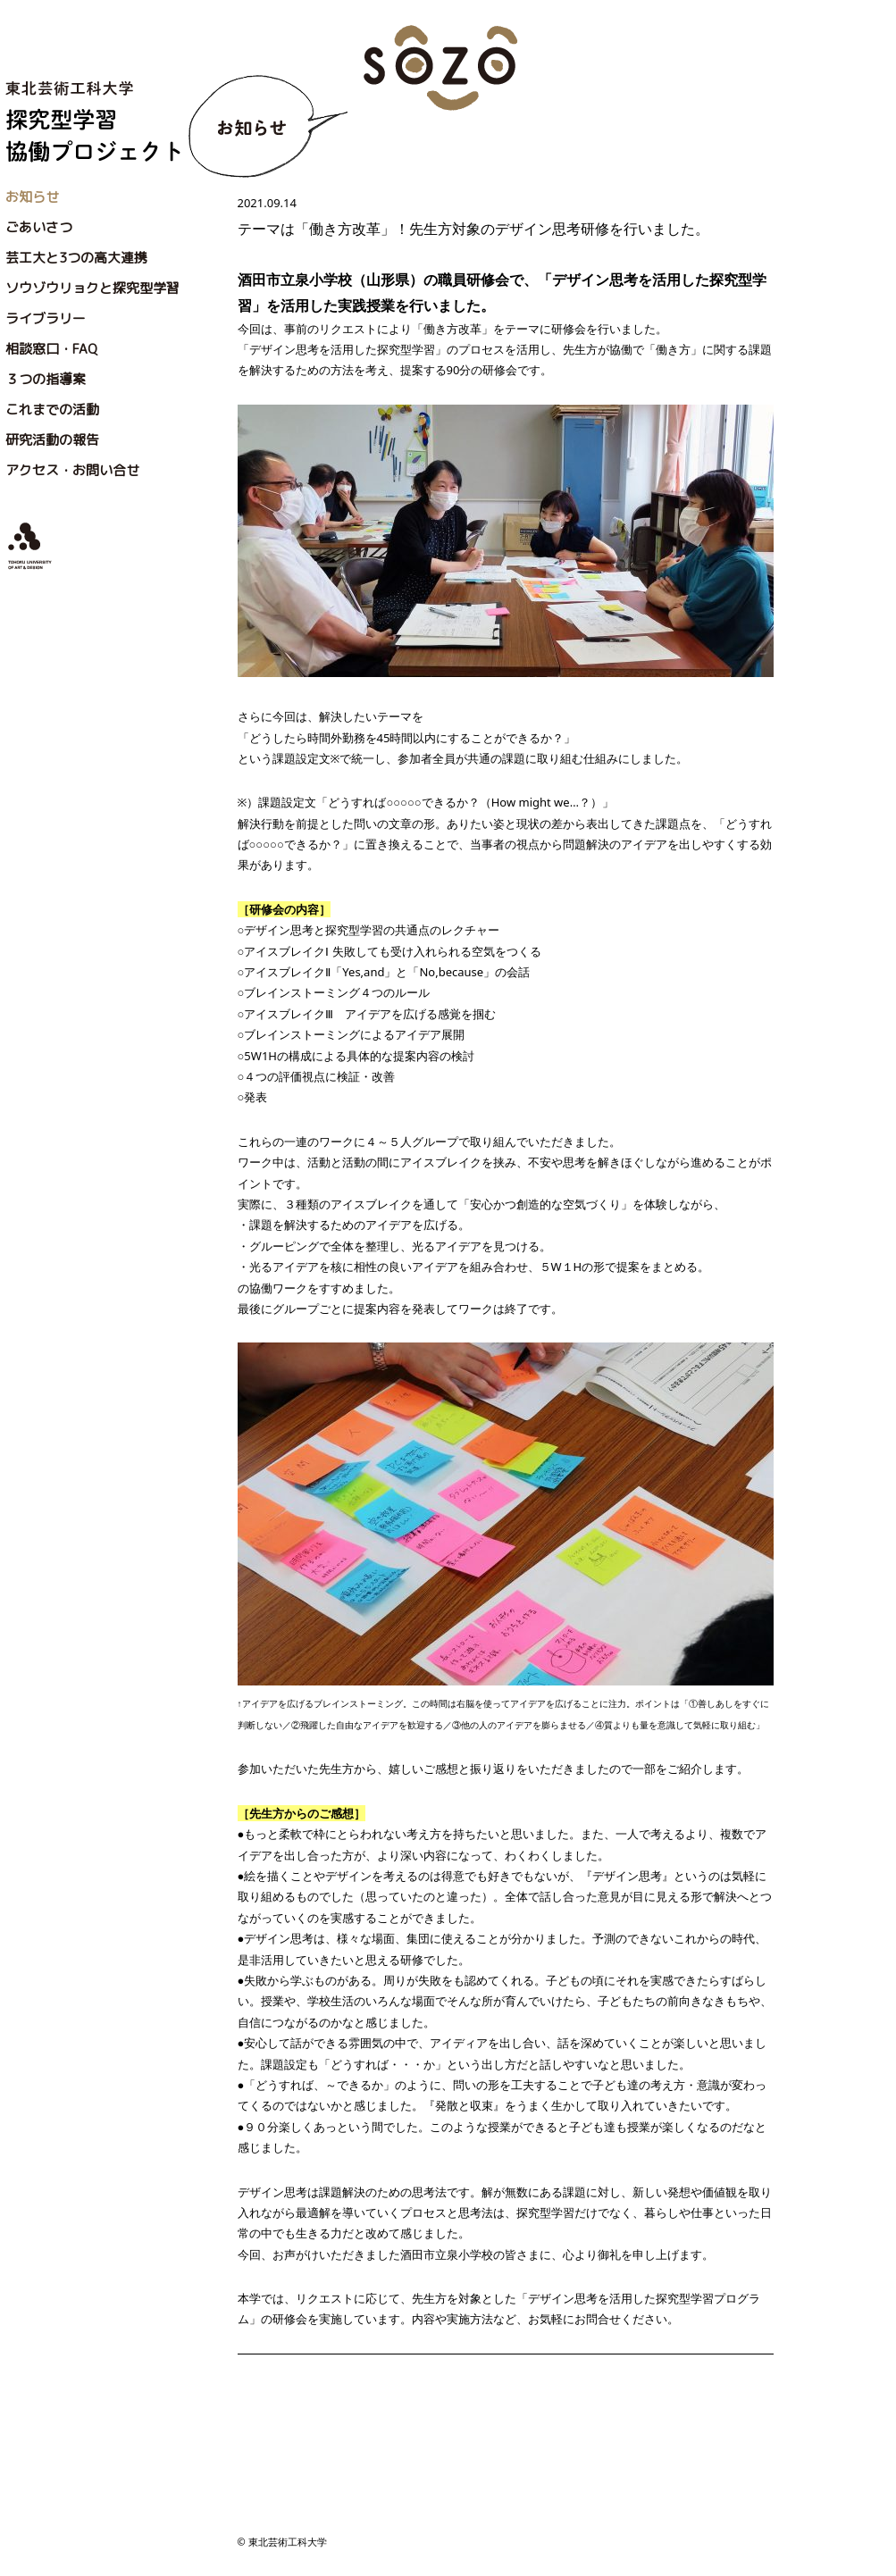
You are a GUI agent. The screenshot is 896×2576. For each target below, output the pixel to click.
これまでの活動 (52, 409)
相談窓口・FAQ (51, 348)
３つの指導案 (45, 379)
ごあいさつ (38, 227)
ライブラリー (45, 318)
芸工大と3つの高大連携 (76, 257)
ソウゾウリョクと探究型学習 (92, 288)
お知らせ (32, 197)
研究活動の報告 (52, 440)
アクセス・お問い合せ (72, 470)
